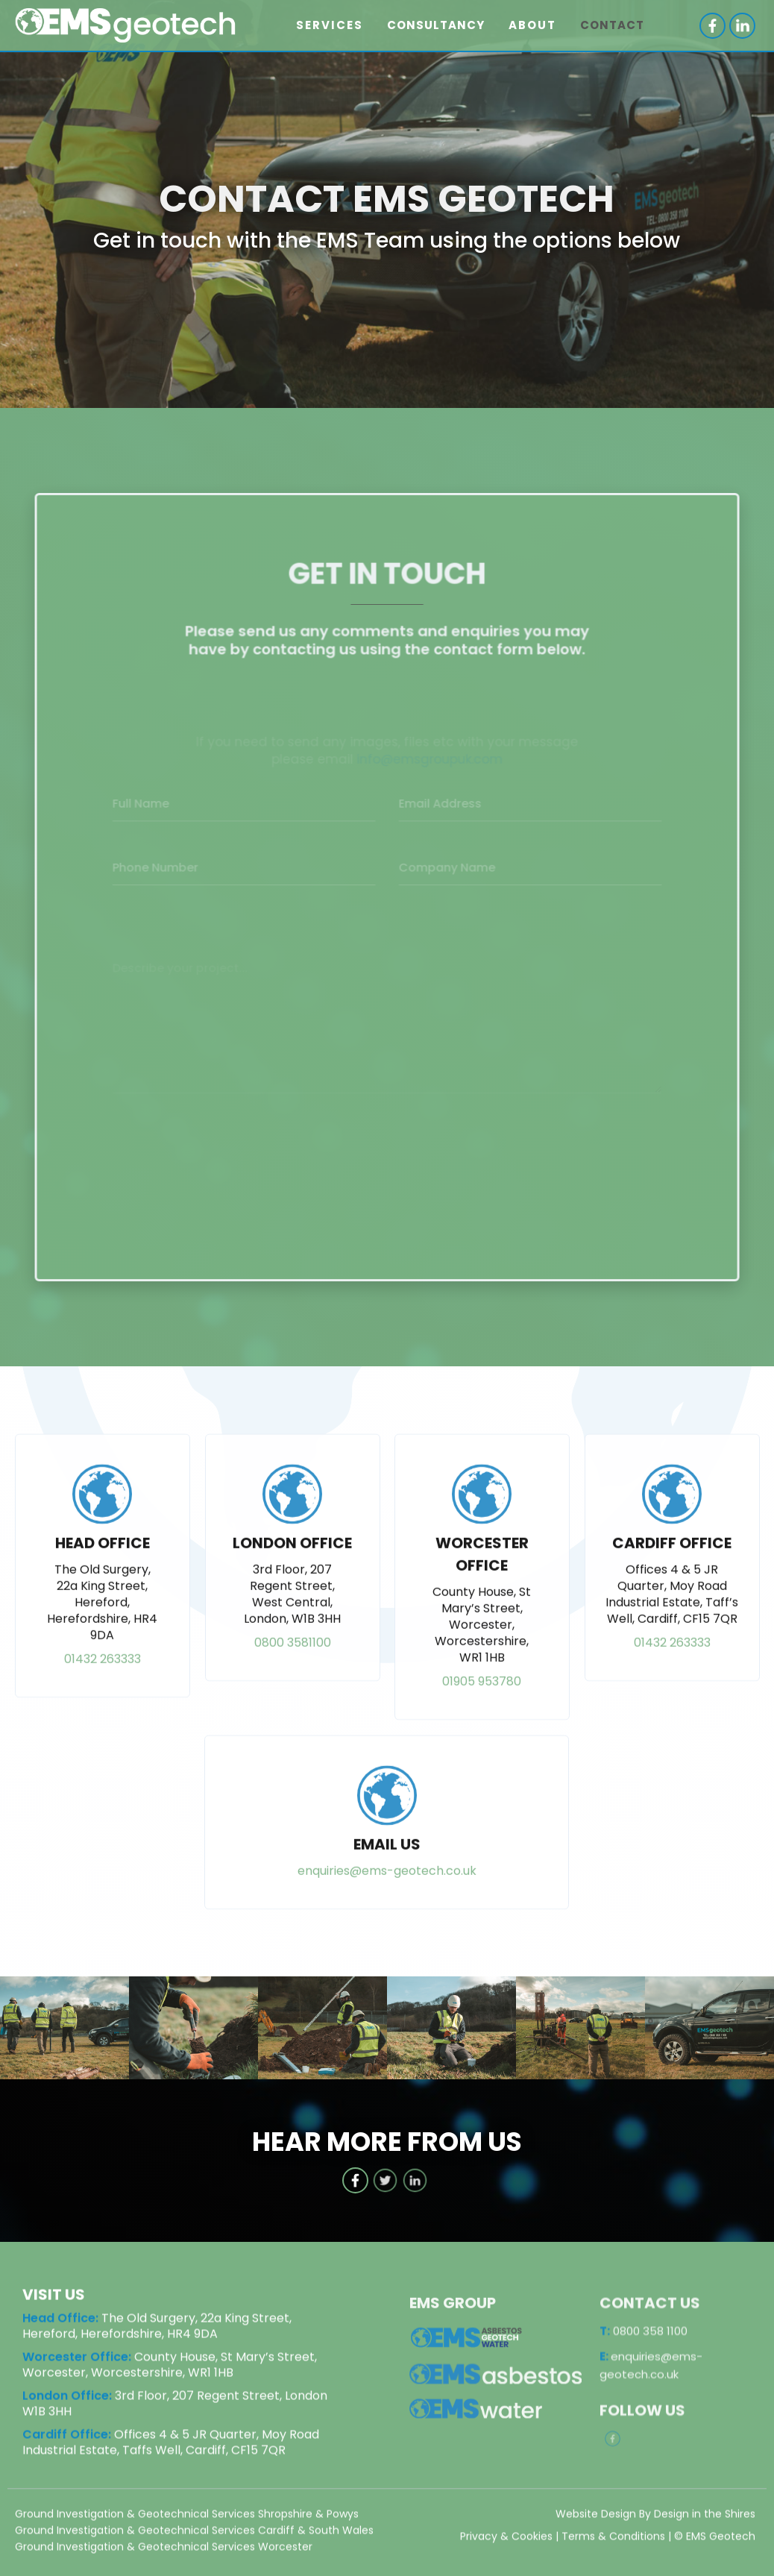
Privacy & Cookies (506, 2537)
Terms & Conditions (613, 2537)
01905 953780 (481, 1699)
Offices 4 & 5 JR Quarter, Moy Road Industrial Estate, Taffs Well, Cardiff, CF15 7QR (170, 2443)
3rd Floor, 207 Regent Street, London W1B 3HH (174, 2404)
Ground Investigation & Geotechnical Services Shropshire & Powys (187, 2514)
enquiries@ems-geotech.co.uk (387, 1888)
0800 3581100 (292, 1660)
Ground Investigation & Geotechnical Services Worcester (163, 2547)
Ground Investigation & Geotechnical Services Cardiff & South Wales (194, 2531)
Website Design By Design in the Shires (655, 2514)
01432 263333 (102, 1677)
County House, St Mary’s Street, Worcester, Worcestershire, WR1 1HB (169, 2365)
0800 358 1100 (644, 2349)
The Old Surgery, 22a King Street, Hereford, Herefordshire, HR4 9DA (157, 2326)
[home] (131, 25)
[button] (329, 25)
